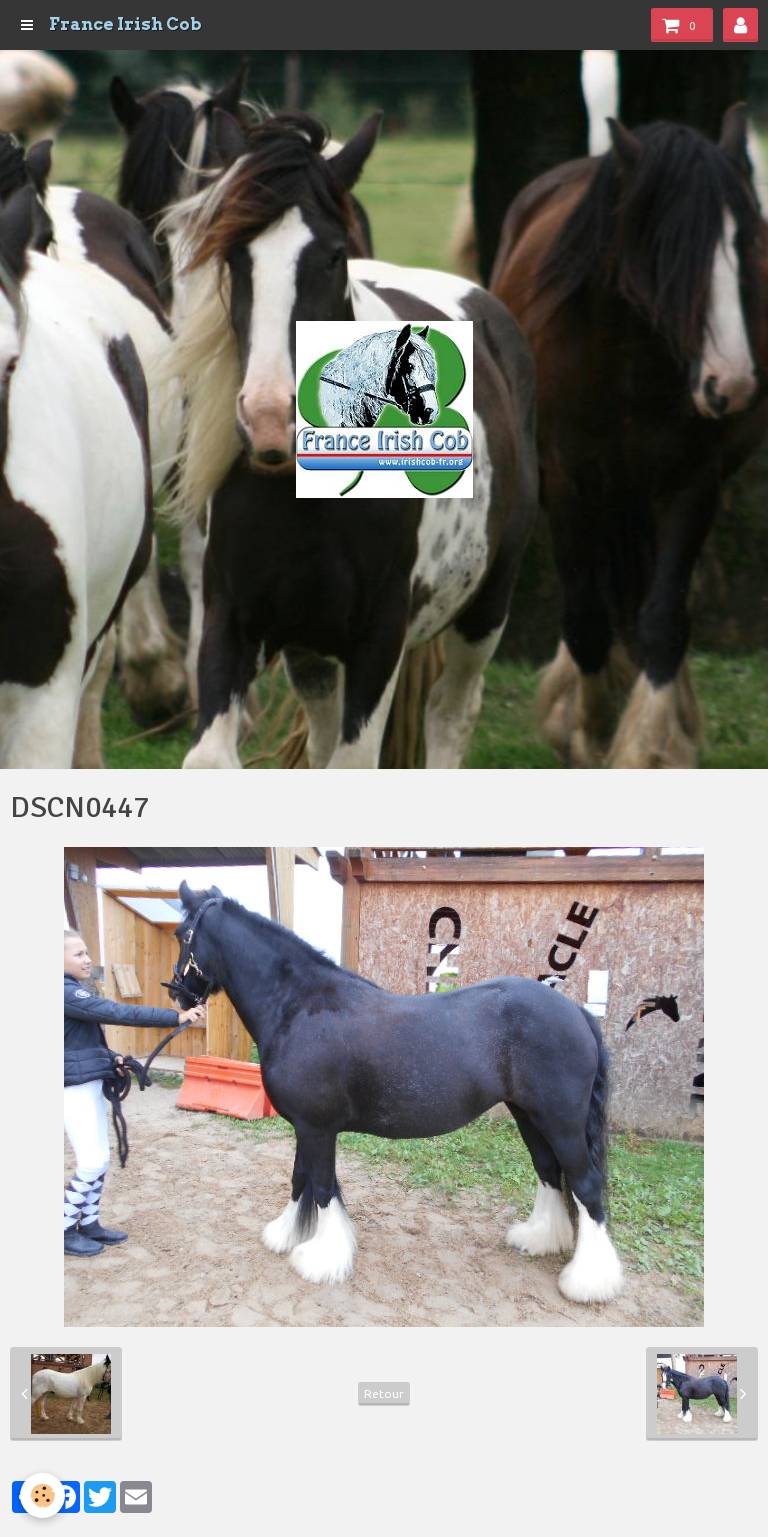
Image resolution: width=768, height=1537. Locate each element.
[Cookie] (42, 1495)
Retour (384, 1393)
